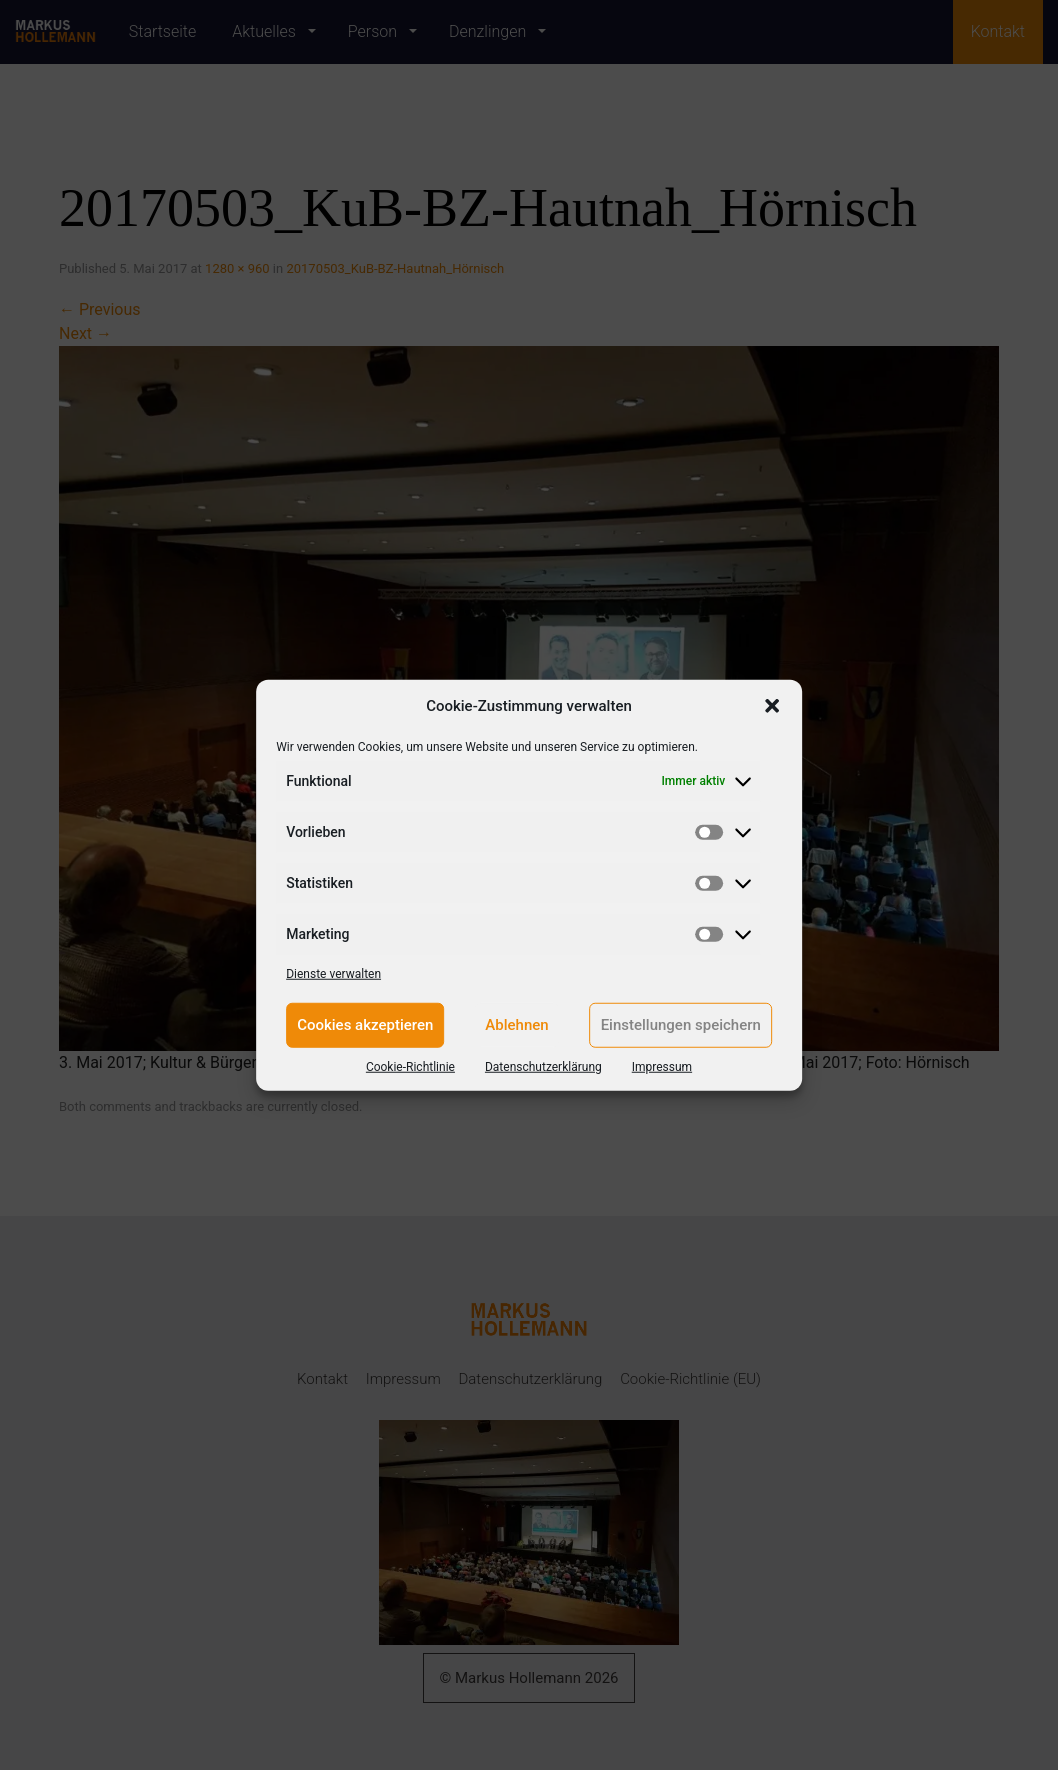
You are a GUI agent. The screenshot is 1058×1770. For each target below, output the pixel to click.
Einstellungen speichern (681, 1025)
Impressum (662, 1066)
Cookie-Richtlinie (410, 1066)
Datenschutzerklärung (543, 1066)
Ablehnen (516, 1025)
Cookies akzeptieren (365, 1025)
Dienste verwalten (333, 973)
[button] (772, 706)
